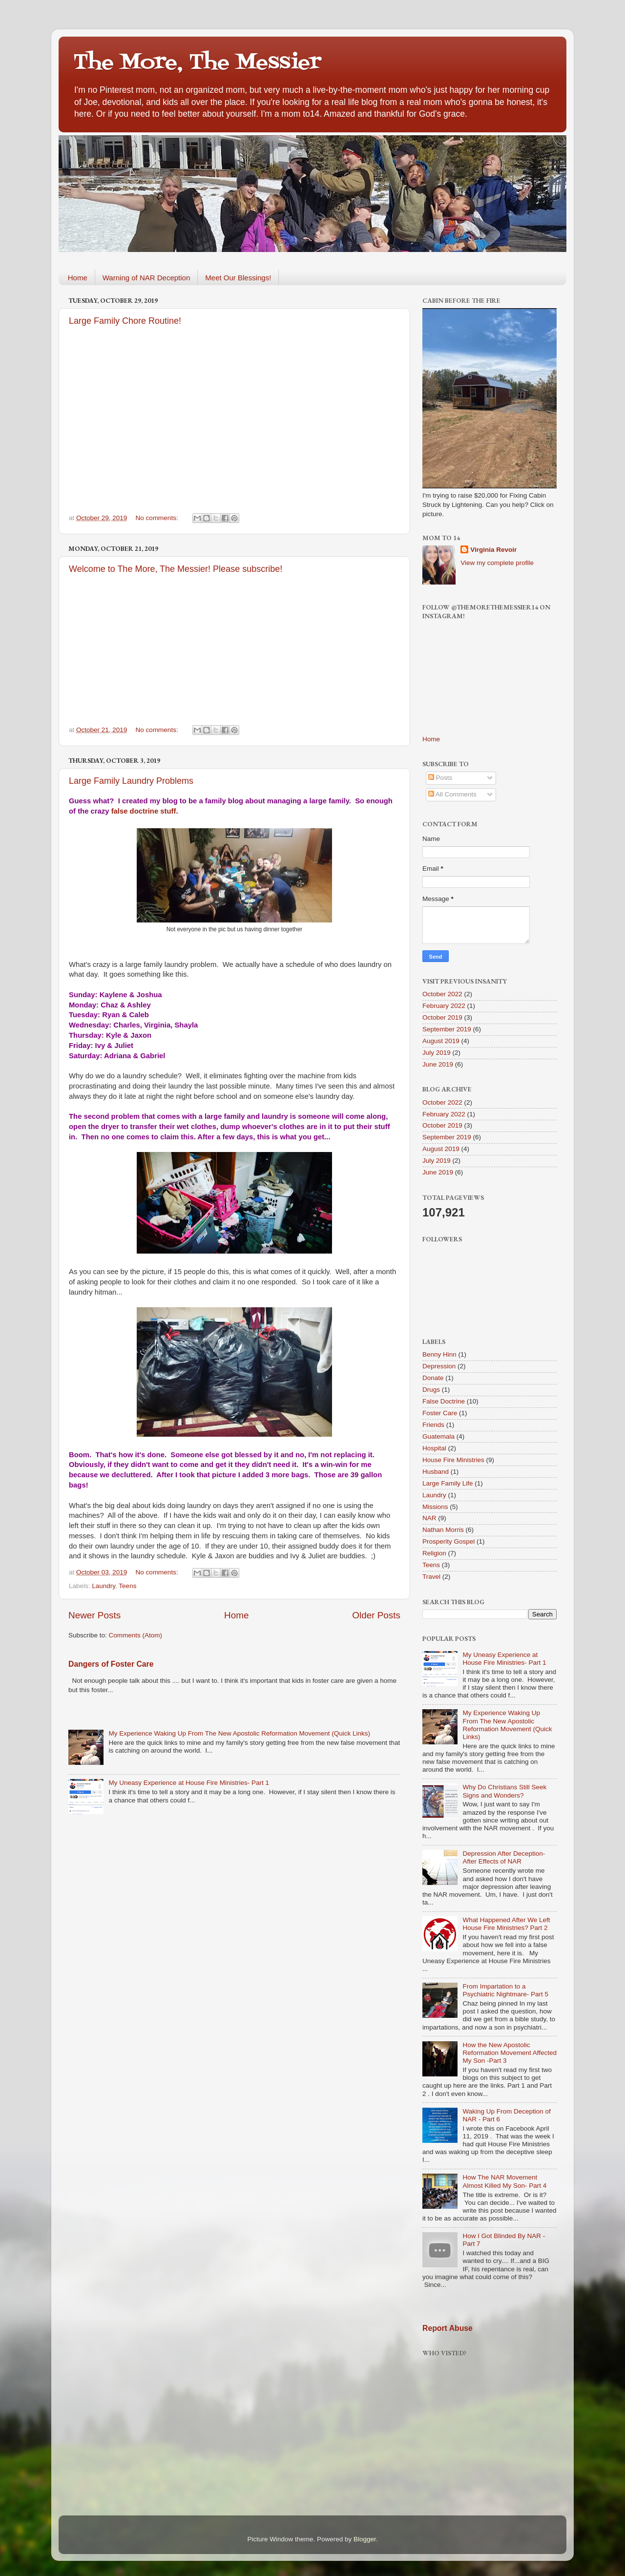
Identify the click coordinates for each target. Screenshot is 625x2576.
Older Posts (376, 1615)
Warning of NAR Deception (146, 277)
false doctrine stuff (143, 811)
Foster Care (439, 1413)
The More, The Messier (197, 63)
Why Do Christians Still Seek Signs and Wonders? (504, 1791)
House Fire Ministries (453, 1460)
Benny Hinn (439, 1354)
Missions (435, 1506)
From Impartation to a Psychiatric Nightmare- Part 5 (505, 1990)
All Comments (452, 794)
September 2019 (446, 1029)
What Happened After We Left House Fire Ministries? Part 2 (506, 1923)
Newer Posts (94, 1615)
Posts (440, 777)
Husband (435, 1471)
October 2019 (442, 1017)
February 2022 (443, 1005)
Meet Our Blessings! (238, 277)
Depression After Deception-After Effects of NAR (503, 1857)
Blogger (365, 2539)
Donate (433, 1378)
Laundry (103, 1586)
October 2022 (442, 994)
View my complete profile (497, 562)
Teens (127, 1586)
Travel (431, 1576)
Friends (433, 1424)
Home (77, 277)
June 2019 (437, 1064)
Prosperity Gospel (448, 1541)
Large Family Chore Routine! (125, 321)
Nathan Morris (443, 1529)
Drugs (431, 1389)
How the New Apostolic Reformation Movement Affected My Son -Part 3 (509, 2052)
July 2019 (436, 1052)
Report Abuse (447, 2328)
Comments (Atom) (136, 1635)
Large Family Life (447, 1483)
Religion (434, 1553)
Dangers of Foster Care (111, 1664)
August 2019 (440, 1041)
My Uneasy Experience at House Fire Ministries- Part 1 (188, 1782)
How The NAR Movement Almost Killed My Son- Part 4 (504, 2181)
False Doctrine (443, 1401)
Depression (439, 1366)
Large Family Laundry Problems (131, 781)
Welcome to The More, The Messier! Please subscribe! (175, 569)
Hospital (434, 1448)
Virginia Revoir (493, 549)
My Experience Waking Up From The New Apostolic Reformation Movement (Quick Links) (239, 1733)
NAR (429, 1518)
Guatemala (438, 1436)
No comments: (158, 518)
